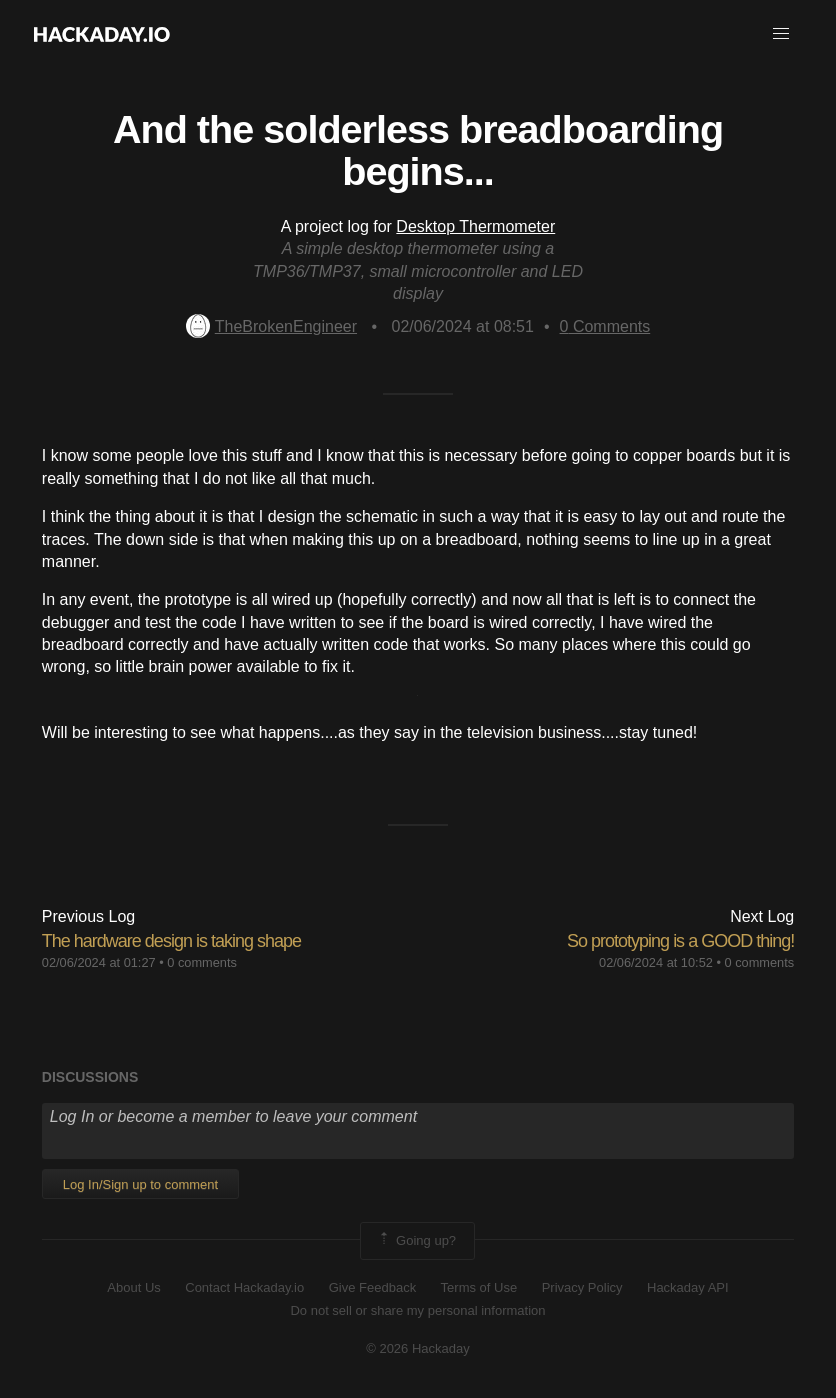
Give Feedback (372, 1287)
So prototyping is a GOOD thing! (680, 941)
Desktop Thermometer (475, 226)
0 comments (202, 962)
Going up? (416, 1241)
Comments (605, 326)
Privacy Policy (582, 1287)
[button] (781, 34)
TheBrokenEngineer (271, 326)
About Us (133, 1287)
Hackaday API (688, 1287)
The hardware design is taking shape (171, 941)
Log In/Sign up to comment (140, 1184)
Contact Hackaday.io (244, 1287)
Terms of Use (479, 1287)
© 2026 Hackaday (418, 1348)
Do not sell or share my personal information (417, 1310)
